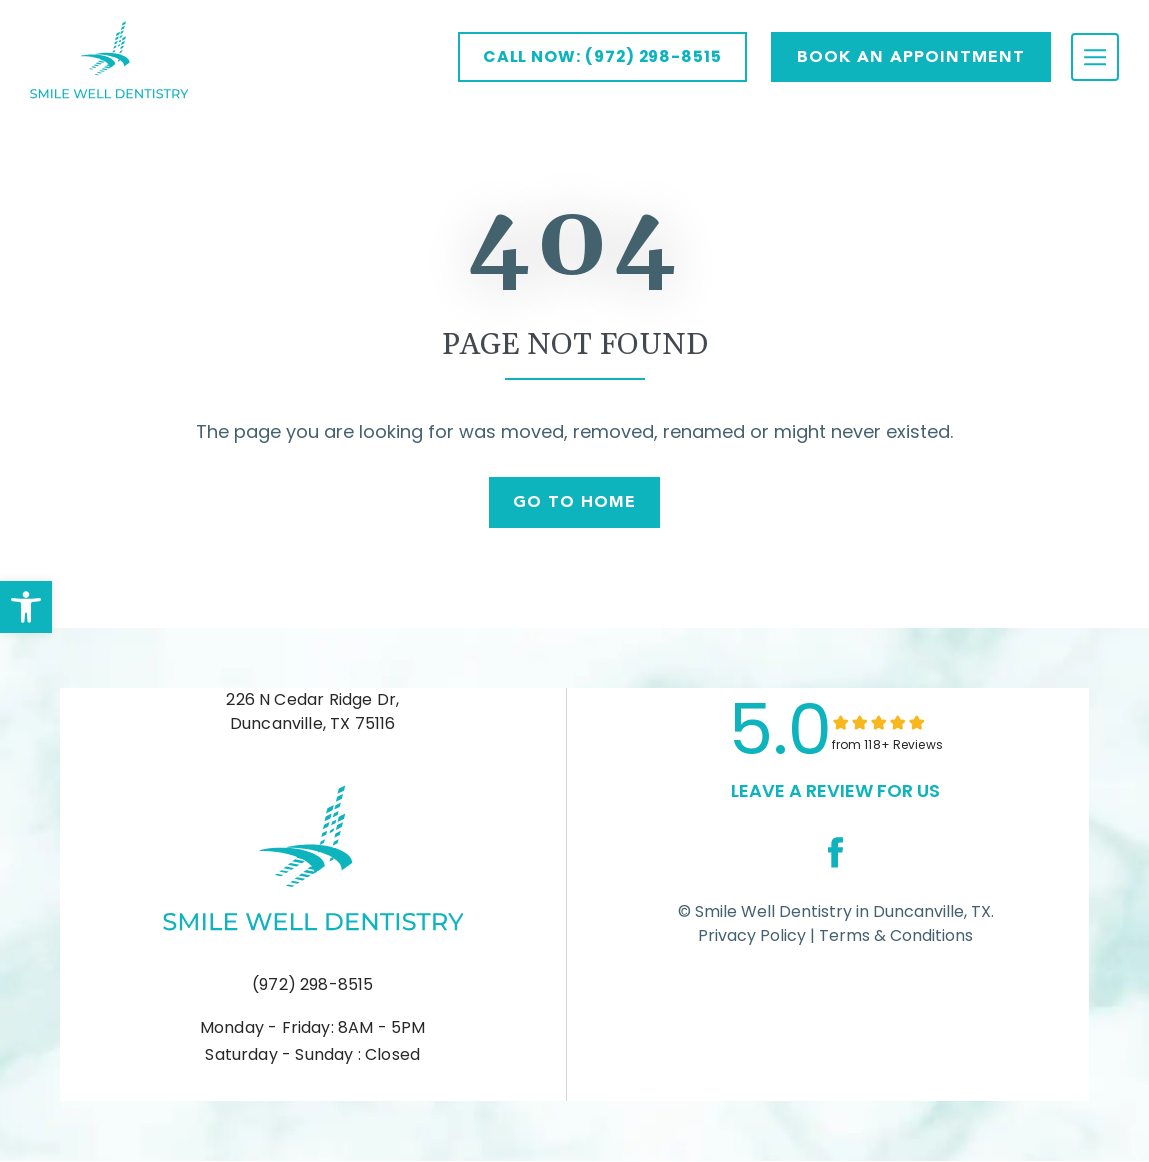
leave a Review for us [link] (835, 791)
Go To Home (574, 502)
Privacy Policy (752, 936)
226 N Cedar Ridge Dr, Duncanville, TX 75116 (312, 712)
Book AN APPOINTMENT (911, 56)
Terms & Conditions (894, 936)
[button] (26, 607)
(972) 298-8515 (313, 985)
